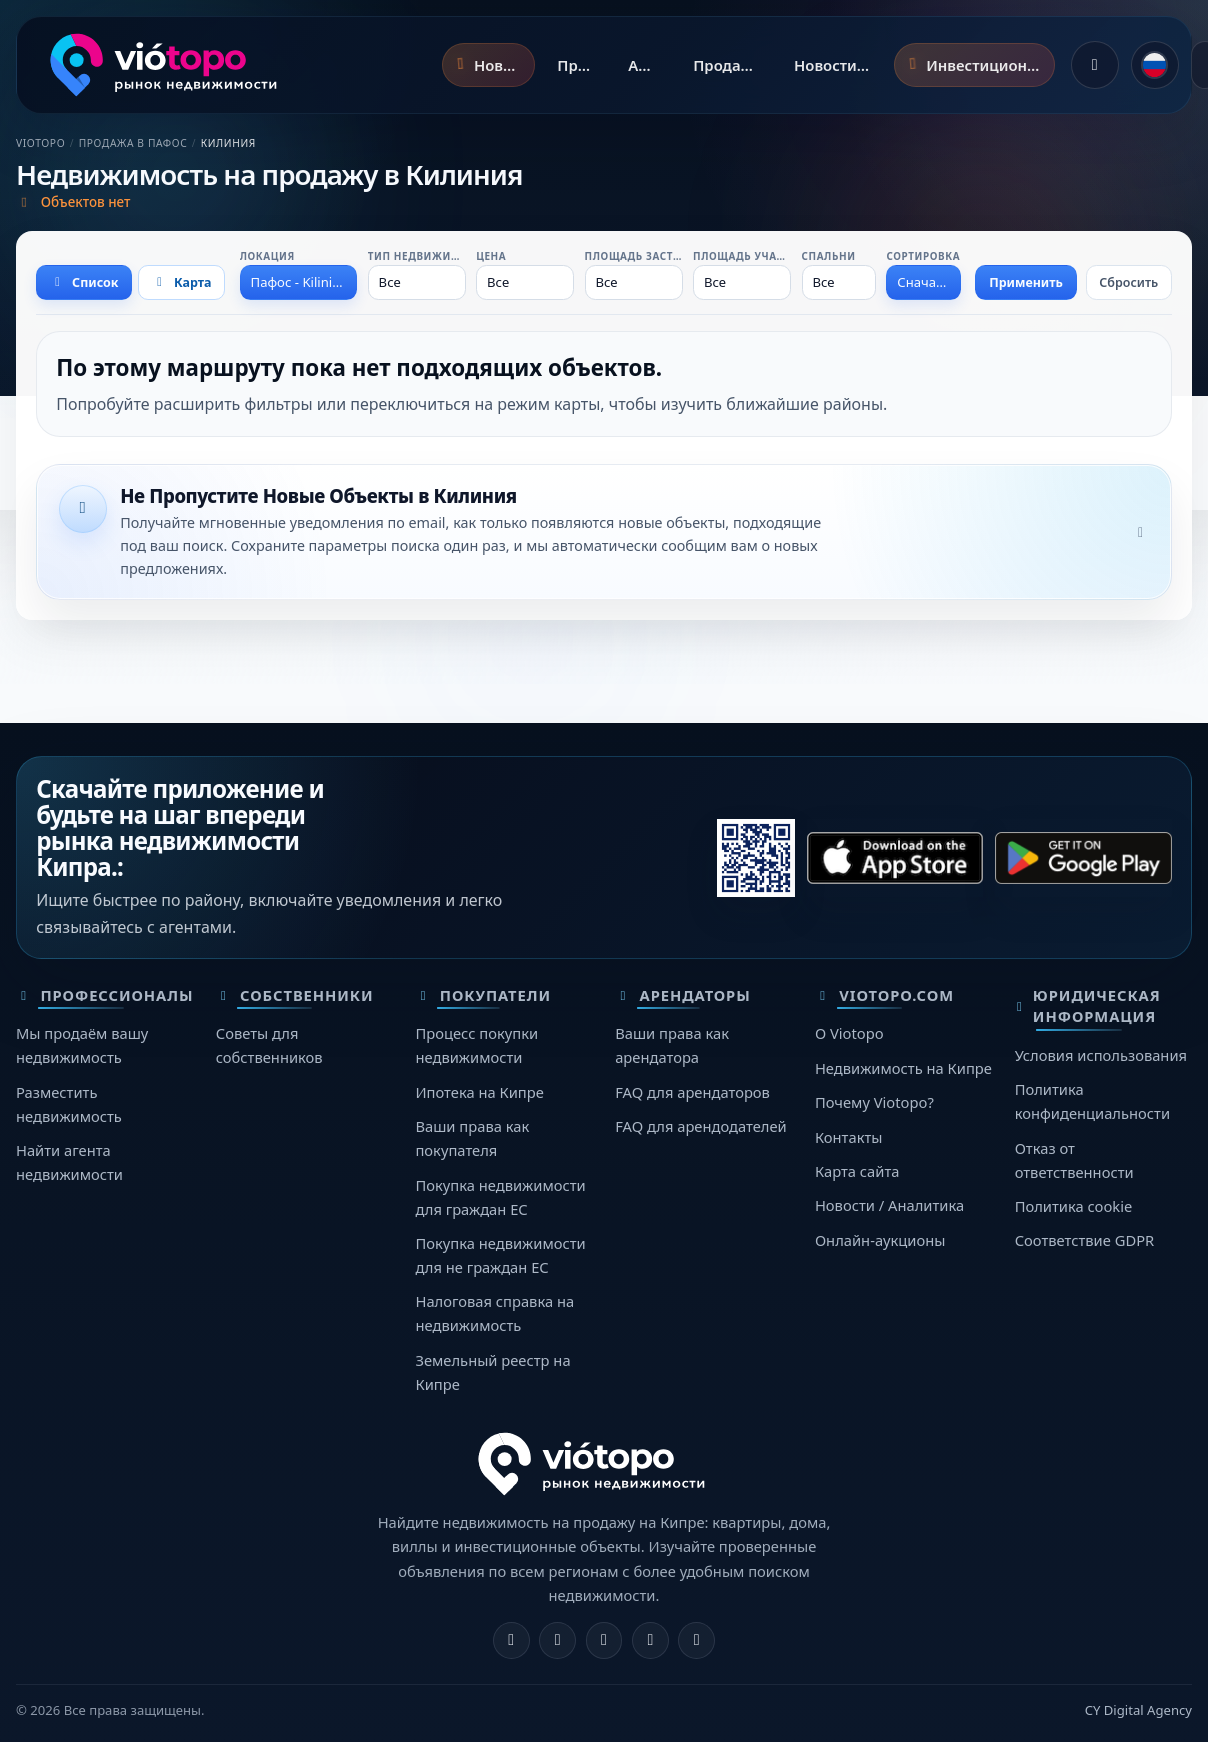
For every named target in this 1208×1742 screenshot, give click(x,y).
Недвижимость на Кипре (903, 1068)
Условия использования (1101, 1055)
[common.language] (1155, 65)
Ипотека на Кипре (479, 1092)
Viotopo (40, 143)
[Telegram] (650, 1640)
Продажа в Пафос (133, 143)
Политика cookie (1074, 1206)
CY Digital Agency (1138, 1710)
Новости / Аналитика (889, 1205)
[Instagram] (557, 1640)
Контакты (849, 1137)
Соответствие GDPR (1085, 1240)
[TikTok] (696, 1640)
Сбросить (1128, 282)
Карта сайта (857, 1171)
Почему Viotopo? (874, 1102)
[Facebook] (511, 1640)
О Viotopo (849, 1033)
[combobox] (299, 282)
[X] (604, 1640)
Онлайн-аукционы (880, 1240)
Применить (1026, 282)
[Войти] (1095, 65)
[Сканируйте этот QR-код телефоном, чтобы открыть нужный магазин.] (756, 858)
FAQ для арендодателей (701, 1126)
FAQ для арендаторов (692, 1092)
